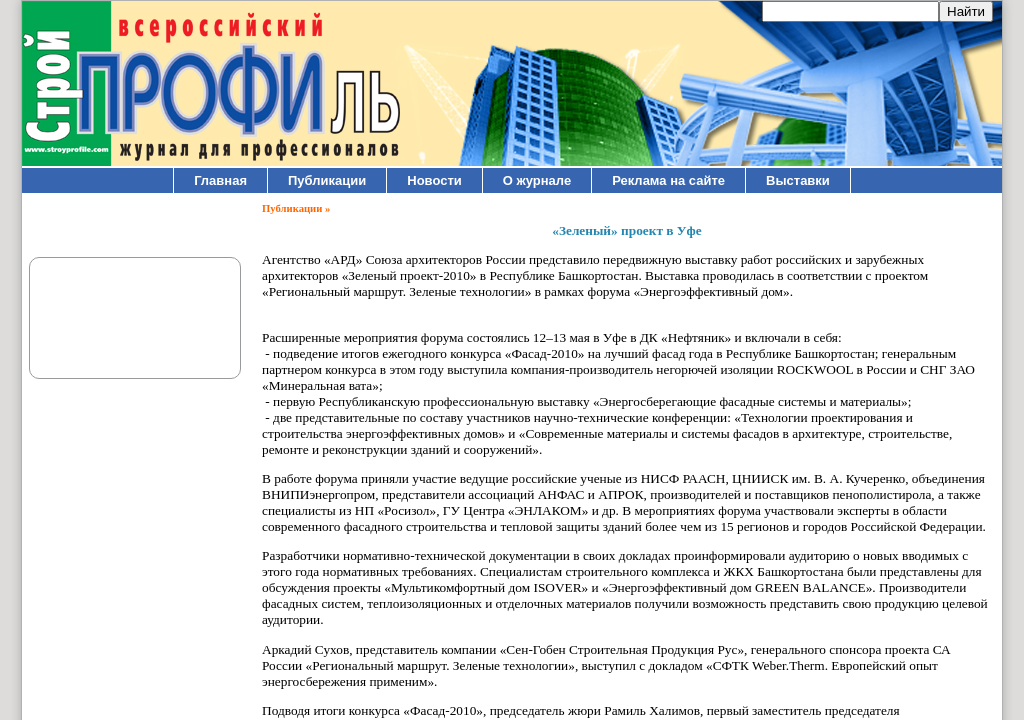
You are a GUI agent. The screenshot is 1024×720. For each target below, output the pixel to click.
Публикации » (296, 208)
